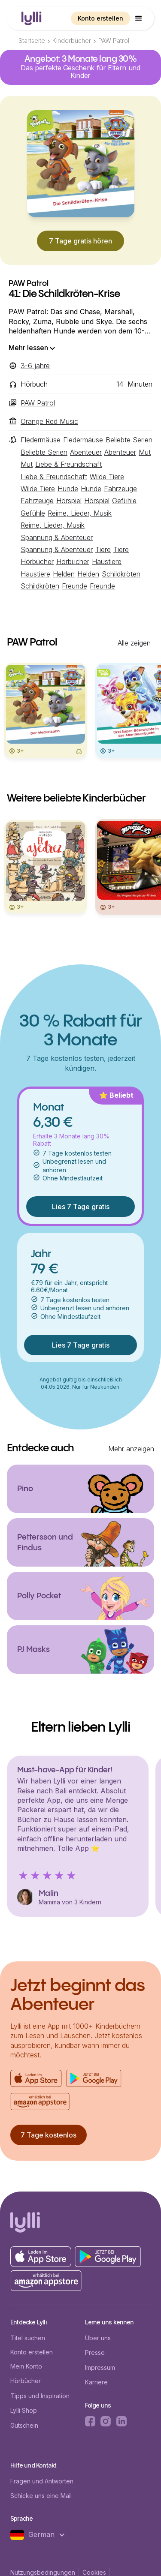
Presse (95, 2352)
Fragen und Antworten (41, 2481)
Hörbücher (25, 2380)
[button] (139, 18)
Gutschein (24, 2425)
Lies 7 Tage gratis (80, 1206)
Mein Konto (26, 2366)
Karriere (96, 2382)
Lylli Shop (23, 2410)
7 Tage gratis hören (80, 241)
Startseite (31, 40)
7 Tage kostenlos (48, 2135)
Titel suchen (27, 2338)
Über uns (98, 2338)
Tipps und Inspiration (40, 2395)
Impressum (100, 2367)
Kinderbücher (71, 40)
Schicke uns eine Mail (41, 2495)
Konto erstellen (100, 18)
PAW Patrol (113, 40)
